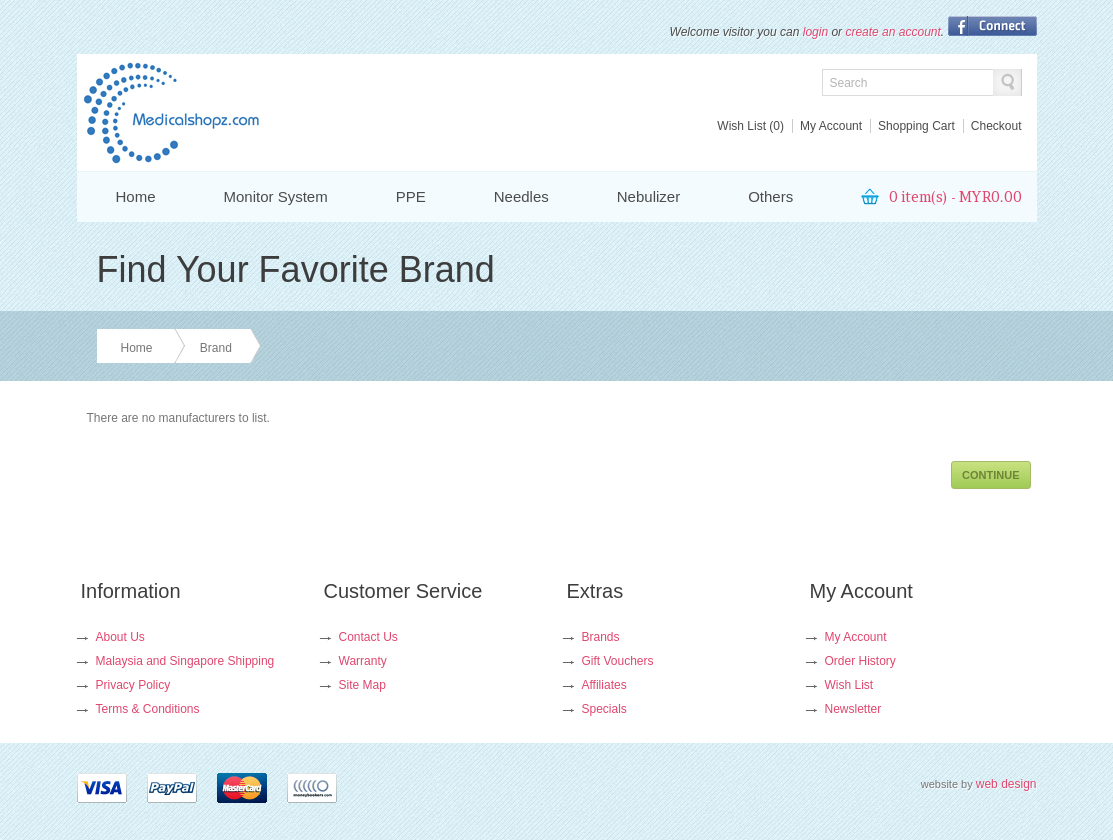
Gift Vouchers (618, 661)
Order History (860, 661)
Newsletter (853, 709)
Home (136, 196)
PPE (411, 196)
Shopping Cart (916, 126)
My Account (831, 126)
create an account (892, 32)
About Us (120, 637)
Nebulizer (648, 196)
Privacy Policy (133, 685)
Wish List (849, 685)
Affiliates (604, 685)
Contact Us (368, 637)
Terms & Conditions (148, 709)
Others (770, 196)
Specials (604, 709)
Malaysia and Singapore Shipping (185, 661)
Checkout (996, 126)
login (815, 32)
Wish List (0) (750, 126)
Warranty (363, 661)
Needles (521, 196)
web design (1006, 784)
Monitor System (276, 196)
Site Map (362, 685)
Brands (601, 637)
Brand (216, 348)
